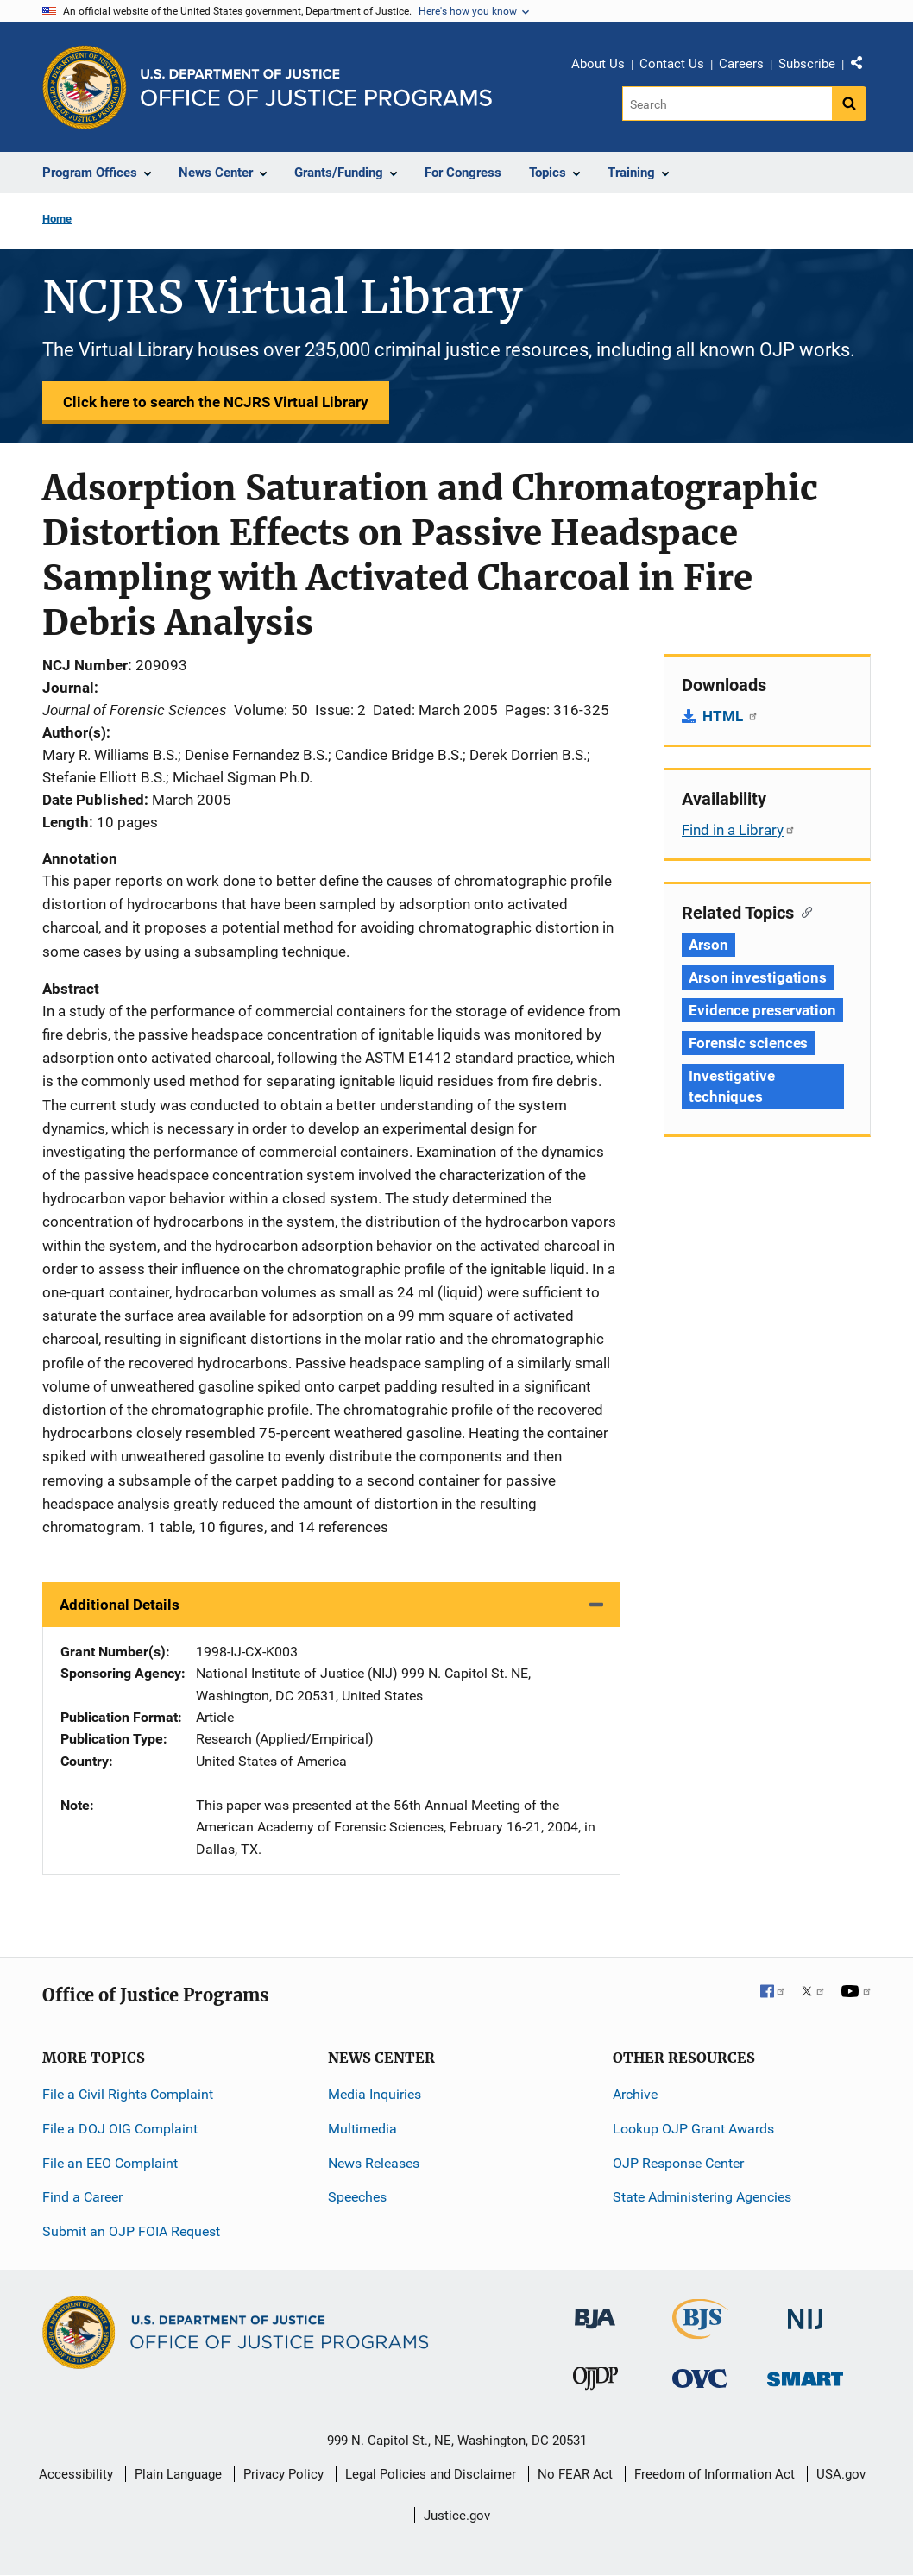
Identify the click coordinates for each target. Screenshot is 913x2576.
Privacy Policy (283, 2474)
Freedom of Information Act (714, 2474)
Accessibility (76, 2474)
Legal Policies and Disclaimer (430, 2474)
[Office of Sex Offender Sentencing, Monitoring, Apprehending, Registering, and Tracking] (805, 2374)
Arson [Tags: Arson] (708, 944)
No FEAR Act (575, 2474)
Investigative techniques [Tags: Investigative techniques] (732, 1086)
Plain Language (178, 2474)
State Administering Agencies (702, 2197)
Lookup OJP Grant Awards (693, 2128)
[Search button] (849, 103)
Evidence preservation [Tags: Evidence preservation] (762, 1010)
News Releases (373, 2163)
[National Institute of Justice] (805, 2311)
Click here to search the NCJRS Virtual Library (215, 402)
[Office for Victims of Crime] (699, 2377)
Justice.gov (457, 2515)
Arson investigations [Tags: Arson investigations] (758, 977)
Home (57, 218)
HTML (730, 716)
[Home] (316, 87)
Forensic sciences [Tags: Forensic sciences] (748, 1043)
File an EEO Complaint (110, 2163)
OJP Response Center (678, 2163)
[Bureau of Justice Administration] (595, 2311)
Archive (635, 2094)
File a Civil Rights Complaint (127, 2094)
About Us (598, 64)
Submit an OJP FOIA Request (131, 2231)
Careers (741, 64)
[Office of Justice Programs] (84, 87)
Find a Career (82, 2197)
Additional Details (119, 1604)
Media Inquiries (374, 2094)
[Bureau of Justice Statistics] (700, 2331)
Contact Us (671, 64)
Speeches (357, 2197)
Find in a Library (739, 830)
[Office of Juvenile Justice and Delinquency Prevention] (595, 2381)
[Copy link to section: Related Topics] (803, 911)
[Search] (727, 103)
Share (863, 66)
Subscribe (806, 64)
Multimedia (362, 2128)
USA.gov (841, 2474)
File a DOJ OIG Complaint (120, 2128)
